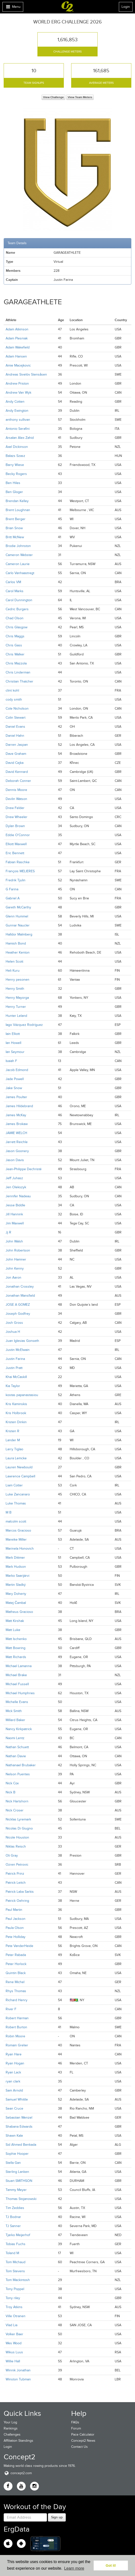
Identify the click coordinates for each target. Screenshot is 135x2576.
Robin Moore (15, 2036)
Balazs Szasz (15, 456)
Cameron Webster (19, 555)
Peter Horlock (16, 1964)
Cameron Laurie (18, 564)
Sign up (57, 2517)
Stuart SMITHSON (19, 2181)
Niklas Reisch (16, 1846)
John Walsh (14, 1241)
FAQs (75, 2422)
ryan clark (13, 2081)
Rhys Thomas (16, 1991)
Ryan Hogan (15, 2063)
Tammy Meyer (16, 2190)
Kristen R (12, 1431)
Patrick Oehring (17, 1901)
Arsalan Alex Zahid (20, 438)
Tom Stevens (15, 2271)
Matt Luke (13, 1630)
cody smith (14, 699)
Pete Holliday (15, 1937)
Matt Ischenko (16, 1639)
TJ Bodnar (13, 2217)
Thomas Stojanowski (21, 2199)
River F (11, 2009)
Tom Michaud (15, 2262)
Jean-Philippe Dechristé (24, 1169)
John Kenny (15, 1268)
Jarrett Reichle (17, 1142)
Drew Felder (15, 808)
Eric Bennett (15, 853)
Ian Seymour (15, 1052)
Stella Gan (13, 2163)
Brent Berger (15, 519)
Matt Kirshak (15, 1621)
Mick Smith (14, 1711)
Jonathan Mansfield (20, 1295)
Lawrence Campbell (20, 1476)
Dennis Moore (16, 790)
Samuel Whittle (17, 2099)
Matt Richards (16, 1657)
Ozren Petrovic (17, 1864)
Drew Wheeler (16, 817)
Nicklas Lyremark (18, 1819)
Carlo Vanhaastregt (20, 573)
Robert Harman (17, 2018)
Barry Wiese (15, 465)
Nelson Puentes (18, 1774)
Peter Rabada (16, 1955)
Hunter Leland (16, 1016)
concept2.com (18, 2473)
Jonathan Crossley (20, 1286)
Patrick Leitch (16, 1882)
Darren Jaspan (17, 745)
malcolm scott (16, 1521)
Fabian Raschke (18, 862)
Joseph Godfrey (18, 1313)
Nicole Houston (17, 1837)
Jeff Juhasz (14, 1178)
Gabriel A (13, 898)
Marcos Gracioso (18, 1530)
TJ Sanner (13, 2226)
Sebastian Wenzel (19, 2117)
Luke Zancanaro (18, 1494)
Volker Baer (14, 2334)
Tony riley (13, 2298)
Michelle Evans (17, 1702)
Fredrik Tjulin (15, 880)
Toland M (12, 2253)
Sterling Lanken (17, 2172)
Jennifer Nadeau (18, 1196)
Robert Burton (16, 2027)
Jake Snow (14, 1088)
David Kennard (17, 772)
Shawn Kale (14, 2135)
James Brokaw (17, 1124)
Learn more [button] (74, 2568)
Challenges (12, 2434)
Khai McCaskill (16, 1377)
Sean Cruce (14, 2108)
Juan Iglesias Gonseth (22, 1341)
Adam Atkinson (17, 329)
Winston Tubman (18, 2379)
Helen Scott (14, 961)
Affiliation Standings (18, 2440)
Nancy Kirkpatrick (19, 1729)
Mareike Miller (16, 1539)
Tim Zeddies (15, 2208)
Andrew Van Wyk (18, 392)
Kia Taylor (13, 1386)
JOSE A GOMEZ (18, 1304)
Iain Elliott (13, 1034)
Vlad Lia (11, 2325)
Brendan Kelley (17, 501)
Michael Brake (16, 1675)
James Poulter (16, 1097)
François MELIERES (20, 871)
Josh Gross (14, 1323)
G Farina (12, 889)
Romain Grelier (17, 2045)
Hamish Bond (16, 943)
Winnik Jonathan (18, 2370)
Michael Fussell (17, 1684)
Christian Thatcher (19, 681)
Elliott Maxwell (16, 844)
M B (8, 1512)
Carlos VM (13, 582)
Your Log (10, 2422)
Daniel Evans (15, 726)
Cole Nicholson (17, 708)
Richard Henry (16, 2000)
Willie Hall (13, 2361)
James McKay (16, 1115)
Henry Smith (15, 988)
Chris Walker (15, 654)
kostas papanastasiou (22, 1395)
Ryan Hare (14, 2054)
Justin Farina (15, 1359)
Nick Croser (14, 1810)
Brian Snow (14, 528)
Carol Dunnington (19, 600)
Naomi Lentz (15, 1738)
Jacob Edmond (17, 1070)
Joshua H (13, 1332)
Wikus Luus (14, 2352)
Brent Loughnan (18, 510)
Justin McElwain (18, 1350)
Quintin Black (16, 1973)
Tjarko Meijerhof (18, 2235)
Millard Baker (15, 1720)
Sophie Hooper (17, 2153)
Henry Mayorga (17, 997)
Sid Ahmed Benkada (21, 2144)
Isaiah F (11, 1061)
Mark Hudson (16, 1566)
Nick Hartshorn (17, 1801)
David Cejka (14, 763)
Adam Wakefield (18, 347)
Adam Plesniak (17, 338)
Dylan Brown (15, 826)
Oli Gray (12, 1855)
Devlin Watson (16, 799)
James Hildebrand (19, 1106)
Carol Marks (14, 591)
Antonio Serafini (18, 429)
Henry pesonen (17, 979)
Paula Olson (15, 1928)
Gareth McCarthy (18, 907)
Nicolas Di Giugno (19, 1828)
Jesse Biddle (15, 1205)
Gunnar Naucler (18, 925)
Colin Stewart (15, 717)
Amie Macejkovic (18, 365)
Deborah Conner (18, 781)
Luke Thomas (16, 1503)
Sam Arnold (14, 2090)
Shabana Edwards (19, 2126)
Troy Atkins (14, 2307)
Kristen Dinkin (16, 1422)
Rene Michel (15, 1982)
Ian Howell (13, 1043)
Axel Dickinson (17, 447)
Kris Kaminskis (16, 1404)
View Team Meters (80, 97)
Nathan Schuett (17, 1747)
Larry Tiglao (14, 1449)
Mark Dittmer (15, 1557)
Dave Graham (16, 754)
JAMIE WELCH (16, 1133)
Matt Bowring (15, 1648)
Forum (76, 2428)
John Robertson (18, 1250)
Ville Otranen (15, 2316)
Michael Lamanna (19, 1666)
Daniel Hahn (15, 735)
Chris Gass (14, 645)
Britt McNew (15, 537)
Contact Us (79, 2447)
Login (126, 7)
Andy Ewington (17, 410)
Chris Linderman (18, 672)
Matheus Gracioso (19, 1612)
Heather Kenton (18, 952)
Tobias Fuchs (15, 2244)
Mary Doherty (16, 1594)
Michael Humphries (20, 1693)
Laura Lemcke (16, 1458)
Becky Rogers (16, 474)
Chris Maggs (15, 636)
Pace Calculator (82, 2434)
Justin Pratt (14, 1368)
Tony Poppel (15, 2289)
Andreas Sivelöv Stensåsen (26, 374)
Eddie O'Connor (18, 835)
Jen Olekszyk (16, 1187)
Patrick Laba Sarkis (20, 1891)
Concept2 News (83, 2440)
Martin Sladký (16, 1585)
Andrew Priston (17, 383)
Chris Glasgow (16, 627)
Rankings (11, 2428)
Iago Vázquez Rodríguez (24, 1025)
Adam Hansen (16, 356)
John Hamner (16, 1259)
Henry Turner (16, 1007)
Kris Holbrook (16, 1413)
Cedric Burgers (17, 609)
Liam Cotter (14, 1485)
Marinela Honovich (20, 1548)
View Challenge (53, 97)
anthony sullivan (18, 419)
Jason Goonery (17, 1151)
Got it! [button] (111, 2565)
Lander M (13, 1440)
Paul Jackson (15, 1919)
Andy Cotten (15, 401)
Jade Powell (15, 1079)
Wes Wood (14, 2343)
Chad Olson (14, 618)
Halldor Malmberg (19, 934)
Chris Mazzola (16, 663)
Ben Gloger (14, 492)
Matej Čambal (16, 1603)
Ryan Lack (13, 2072)
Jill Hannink (14, 1214)
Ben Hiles (13, 483)
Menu (13, 8)
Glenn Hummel (17, 916)
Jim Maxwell (15, 1223)
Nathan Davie (16, 1756)
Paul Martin (14, 1910)
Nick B (10, 1792)
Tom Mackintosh (18, 2280)
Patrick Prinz (15, 1873)
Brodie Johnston (18, 546)
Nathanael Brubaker (21, 1765)
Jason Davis (15, 1160)
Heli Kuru (13, 970)
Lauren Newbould (19, 1467)
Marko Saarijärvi (17, 1575)
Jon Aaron (13, 1277)
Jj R (8, 1232)
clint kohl (12, 690)
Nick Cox (12, 1783)
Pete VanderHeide (19, 1946)
